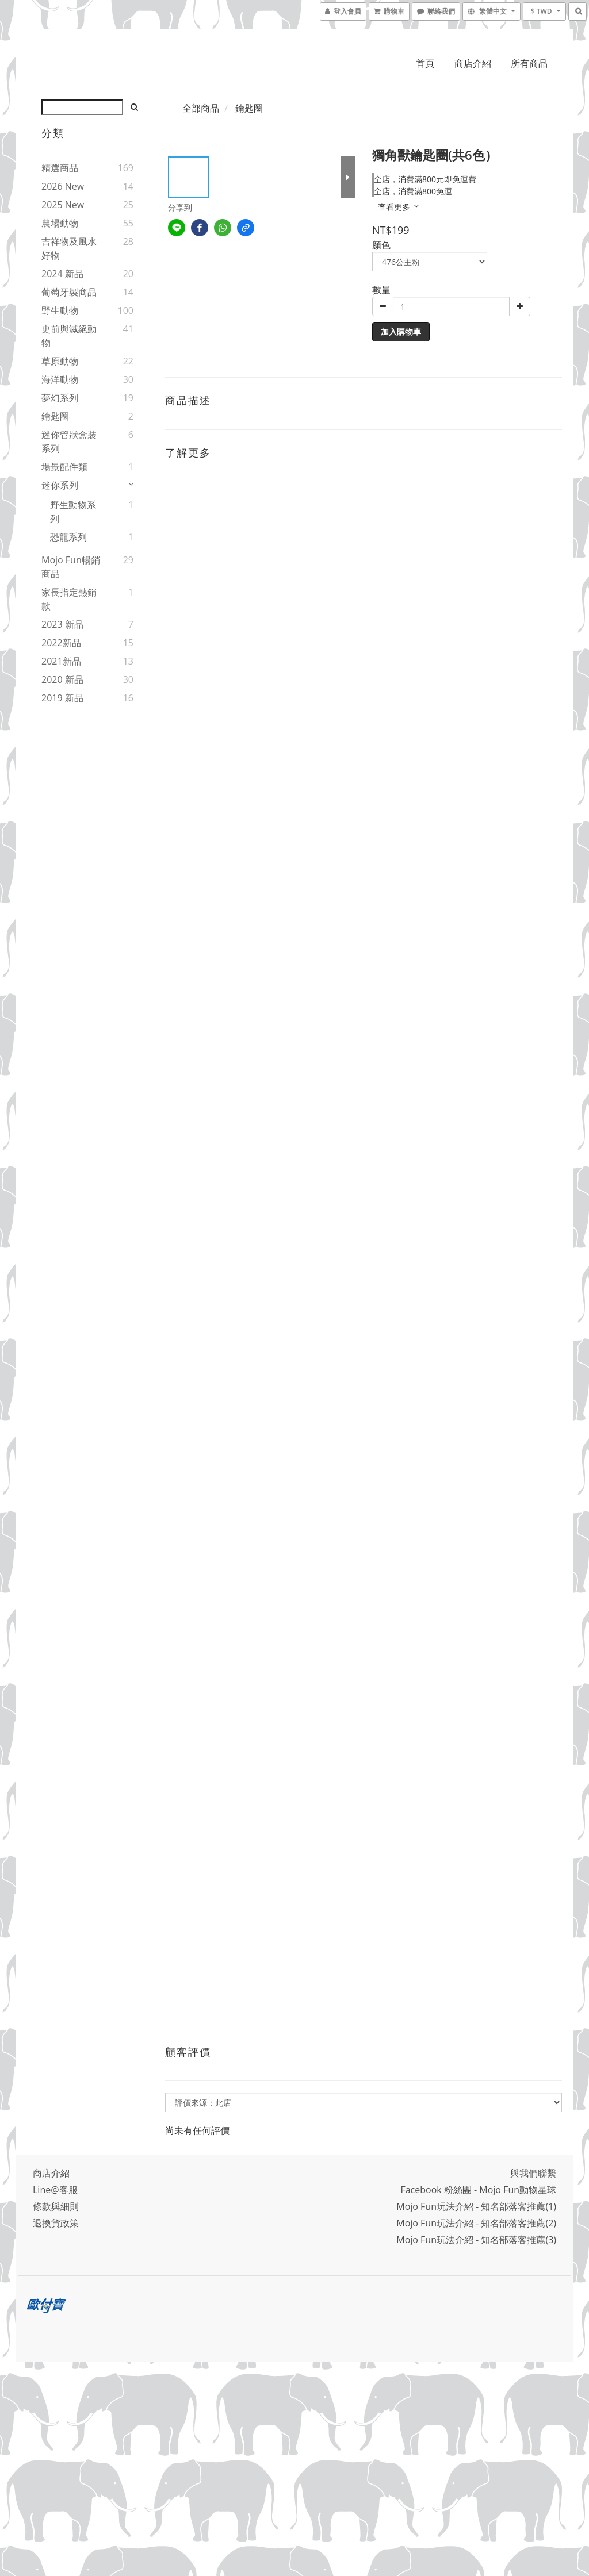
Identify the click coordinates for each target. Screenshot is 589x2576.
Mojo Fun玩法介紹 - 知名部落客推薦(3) (476, 2239)
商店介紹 (472, 63)
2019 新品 (62, 698)
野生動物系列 (73, 511)
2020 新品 (62, 679)
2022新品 (61, 642)
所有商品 (529, 63)
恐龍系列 (68, 537)
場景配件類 (64, 466)
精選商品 (59, 168)
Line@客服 (55, 2189)
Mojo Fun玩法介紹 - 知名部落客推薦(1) (476, 2206)
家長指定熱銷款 (69, 599)
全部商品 (200, 108)
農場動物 (59, 223)
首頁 (425, 63)
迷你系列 (59, 485)
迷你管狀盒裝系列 (69, 441)
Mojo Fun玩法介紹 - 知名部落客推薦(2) (476, 2223)
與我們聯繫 (533, 2173)
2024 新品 (62, 273)
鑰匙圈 (55, 416)
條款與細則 (56, 2206)
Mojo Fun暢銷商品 (70, 567)
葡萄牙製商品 (69, 292)
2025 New (62, 204)
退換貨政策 (56, 2223)
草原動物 (59, 361)
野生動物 (59, 310)
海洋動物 (59, 379)
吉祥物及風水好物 (69, 248)
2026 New (62, 186)
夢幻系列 (59, 397)
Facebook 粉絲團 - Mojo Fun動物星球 (478, 2189)
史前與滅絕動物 (69, 336)
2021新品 (61, 661)
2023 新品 (62, 624)
